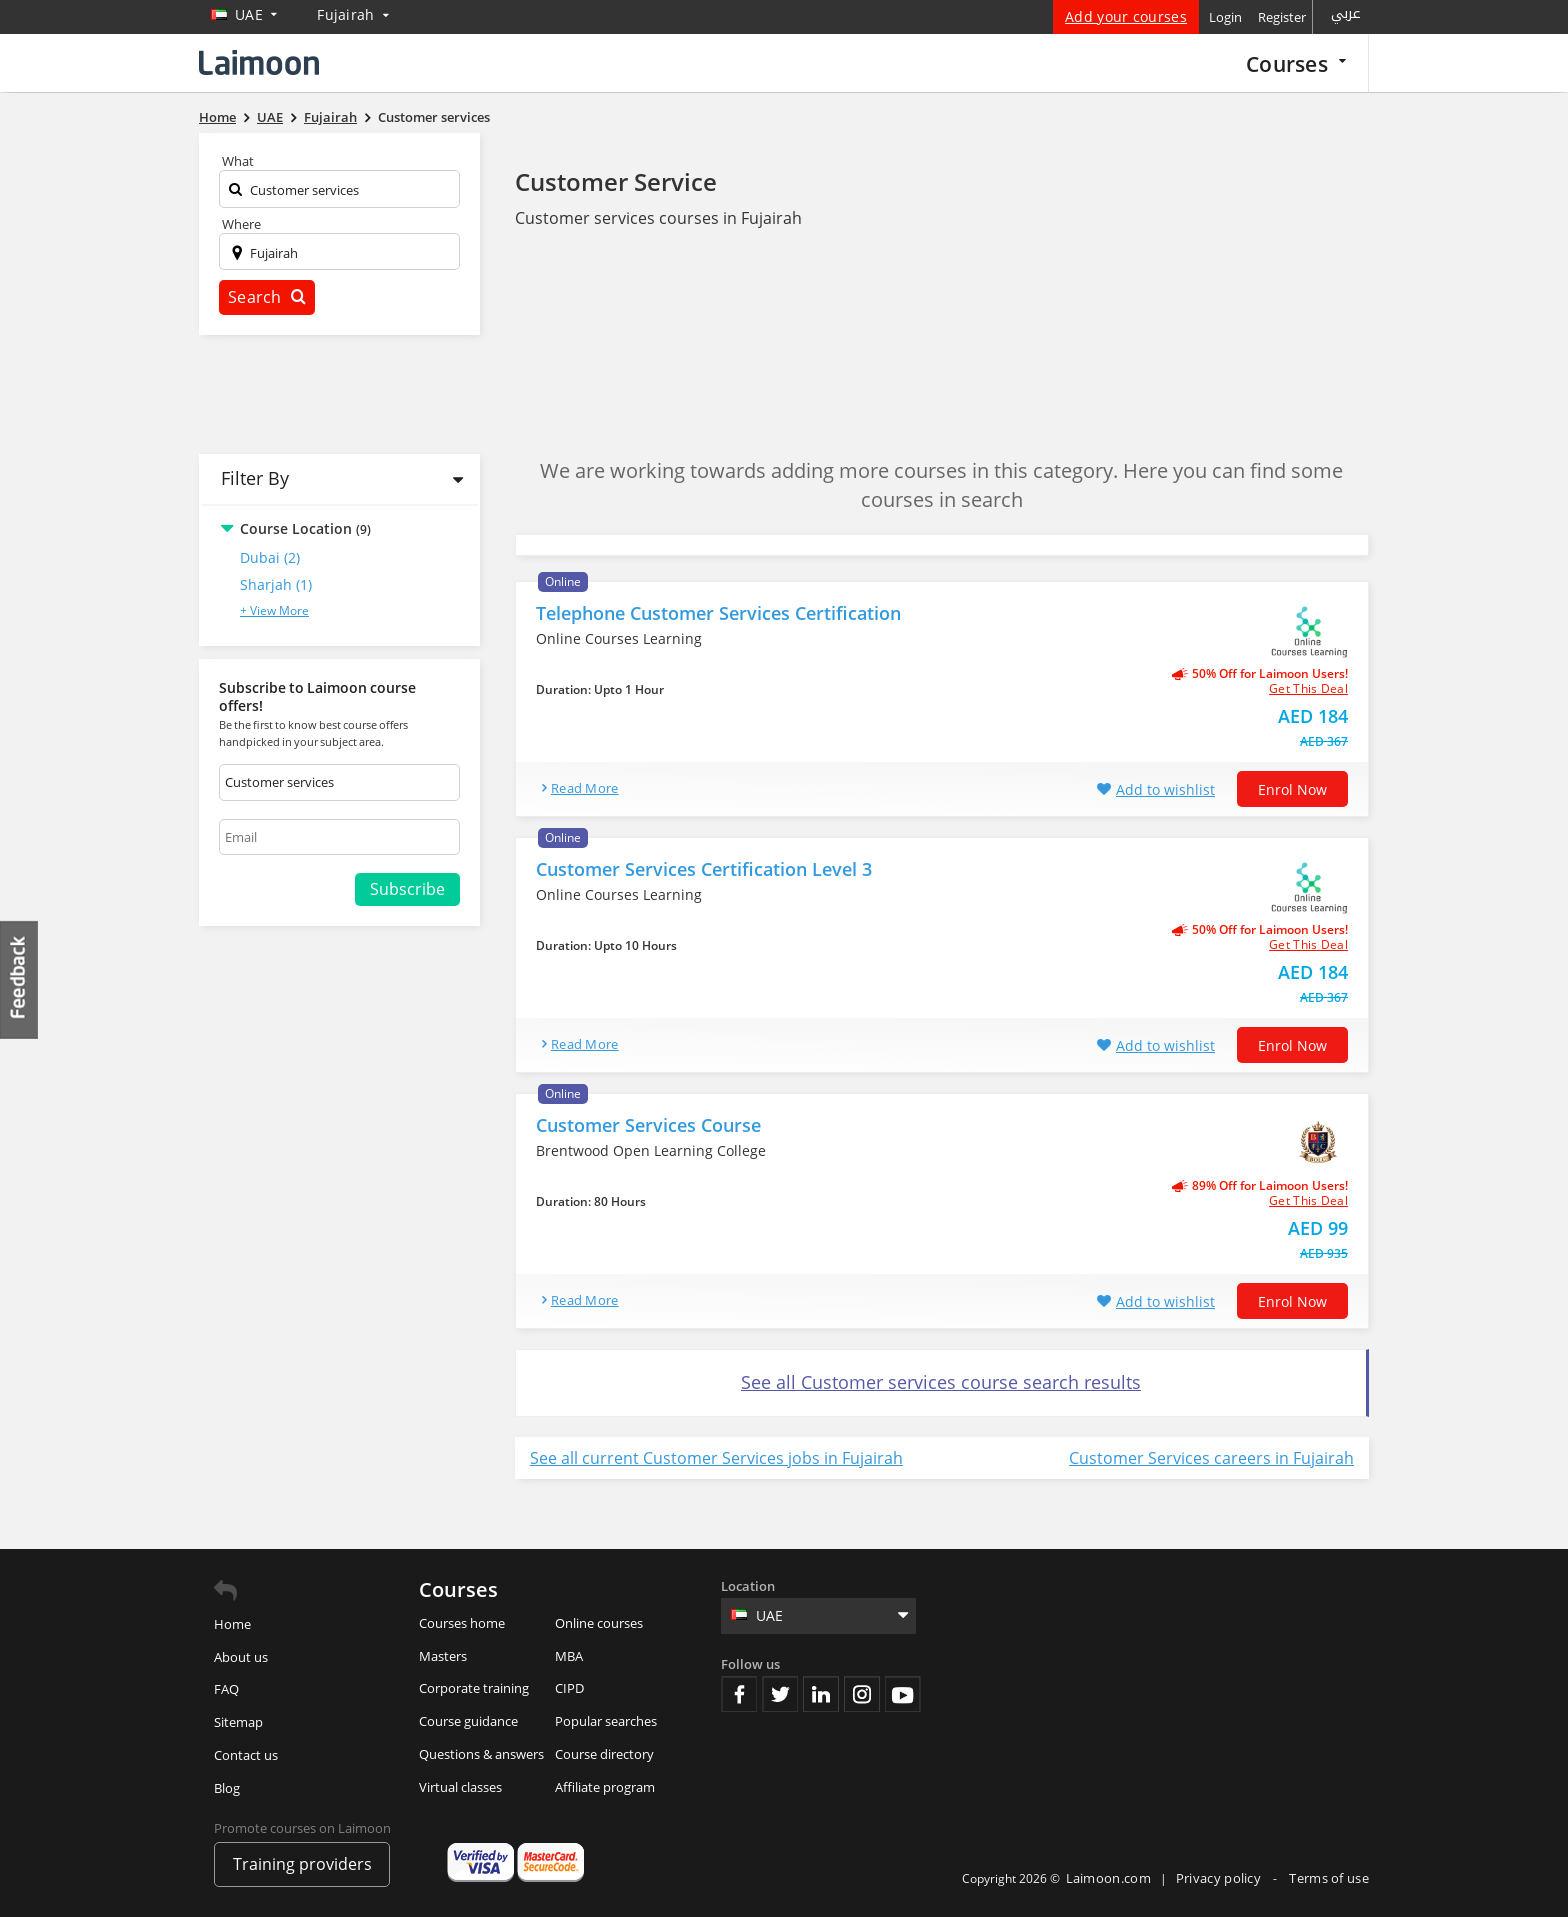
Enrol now (1292, 789)
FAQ (226, 1689)
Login (1225, 17)
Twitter (780, 1694)
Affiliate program (605, 1787)
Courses (1296, 63)
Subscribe (407, 889)
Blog (227, 1788)
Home (232, 1624)
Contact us (246, 1755)
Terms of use (1329, 1878)
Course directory (604, 1754)
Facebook (739, 1694)
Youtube (903, 1694)
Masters (443, 1656)
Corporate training (474, 1688)
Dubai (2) (270, 557)
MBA (569, 1656)
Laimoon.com (1108, 1878)
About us (241, 1657)
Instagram (862, 1694)
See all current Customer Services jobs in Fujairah (716, 1458)
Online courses (599, 1623)
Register (1282, 17)
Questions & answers (481, 1754)
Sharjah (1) (276, 584)
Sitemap (238, 1722)
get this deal (1308, 689)
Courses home (462, 1623)
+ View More (274, 610)
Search (267, 297)
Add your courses (1126, 16)
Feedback (20, 979)
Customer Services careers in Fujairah (1211, 1458)
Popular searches (606, 1721)
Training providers (302, 1864)
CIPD (569, 1688)
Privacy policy (1220, 1878)
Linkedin (821, 1694)
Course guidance (468, 1721)
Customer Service (616, 181)
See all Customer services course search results (941, 1382)
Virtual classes (460, 1787)
